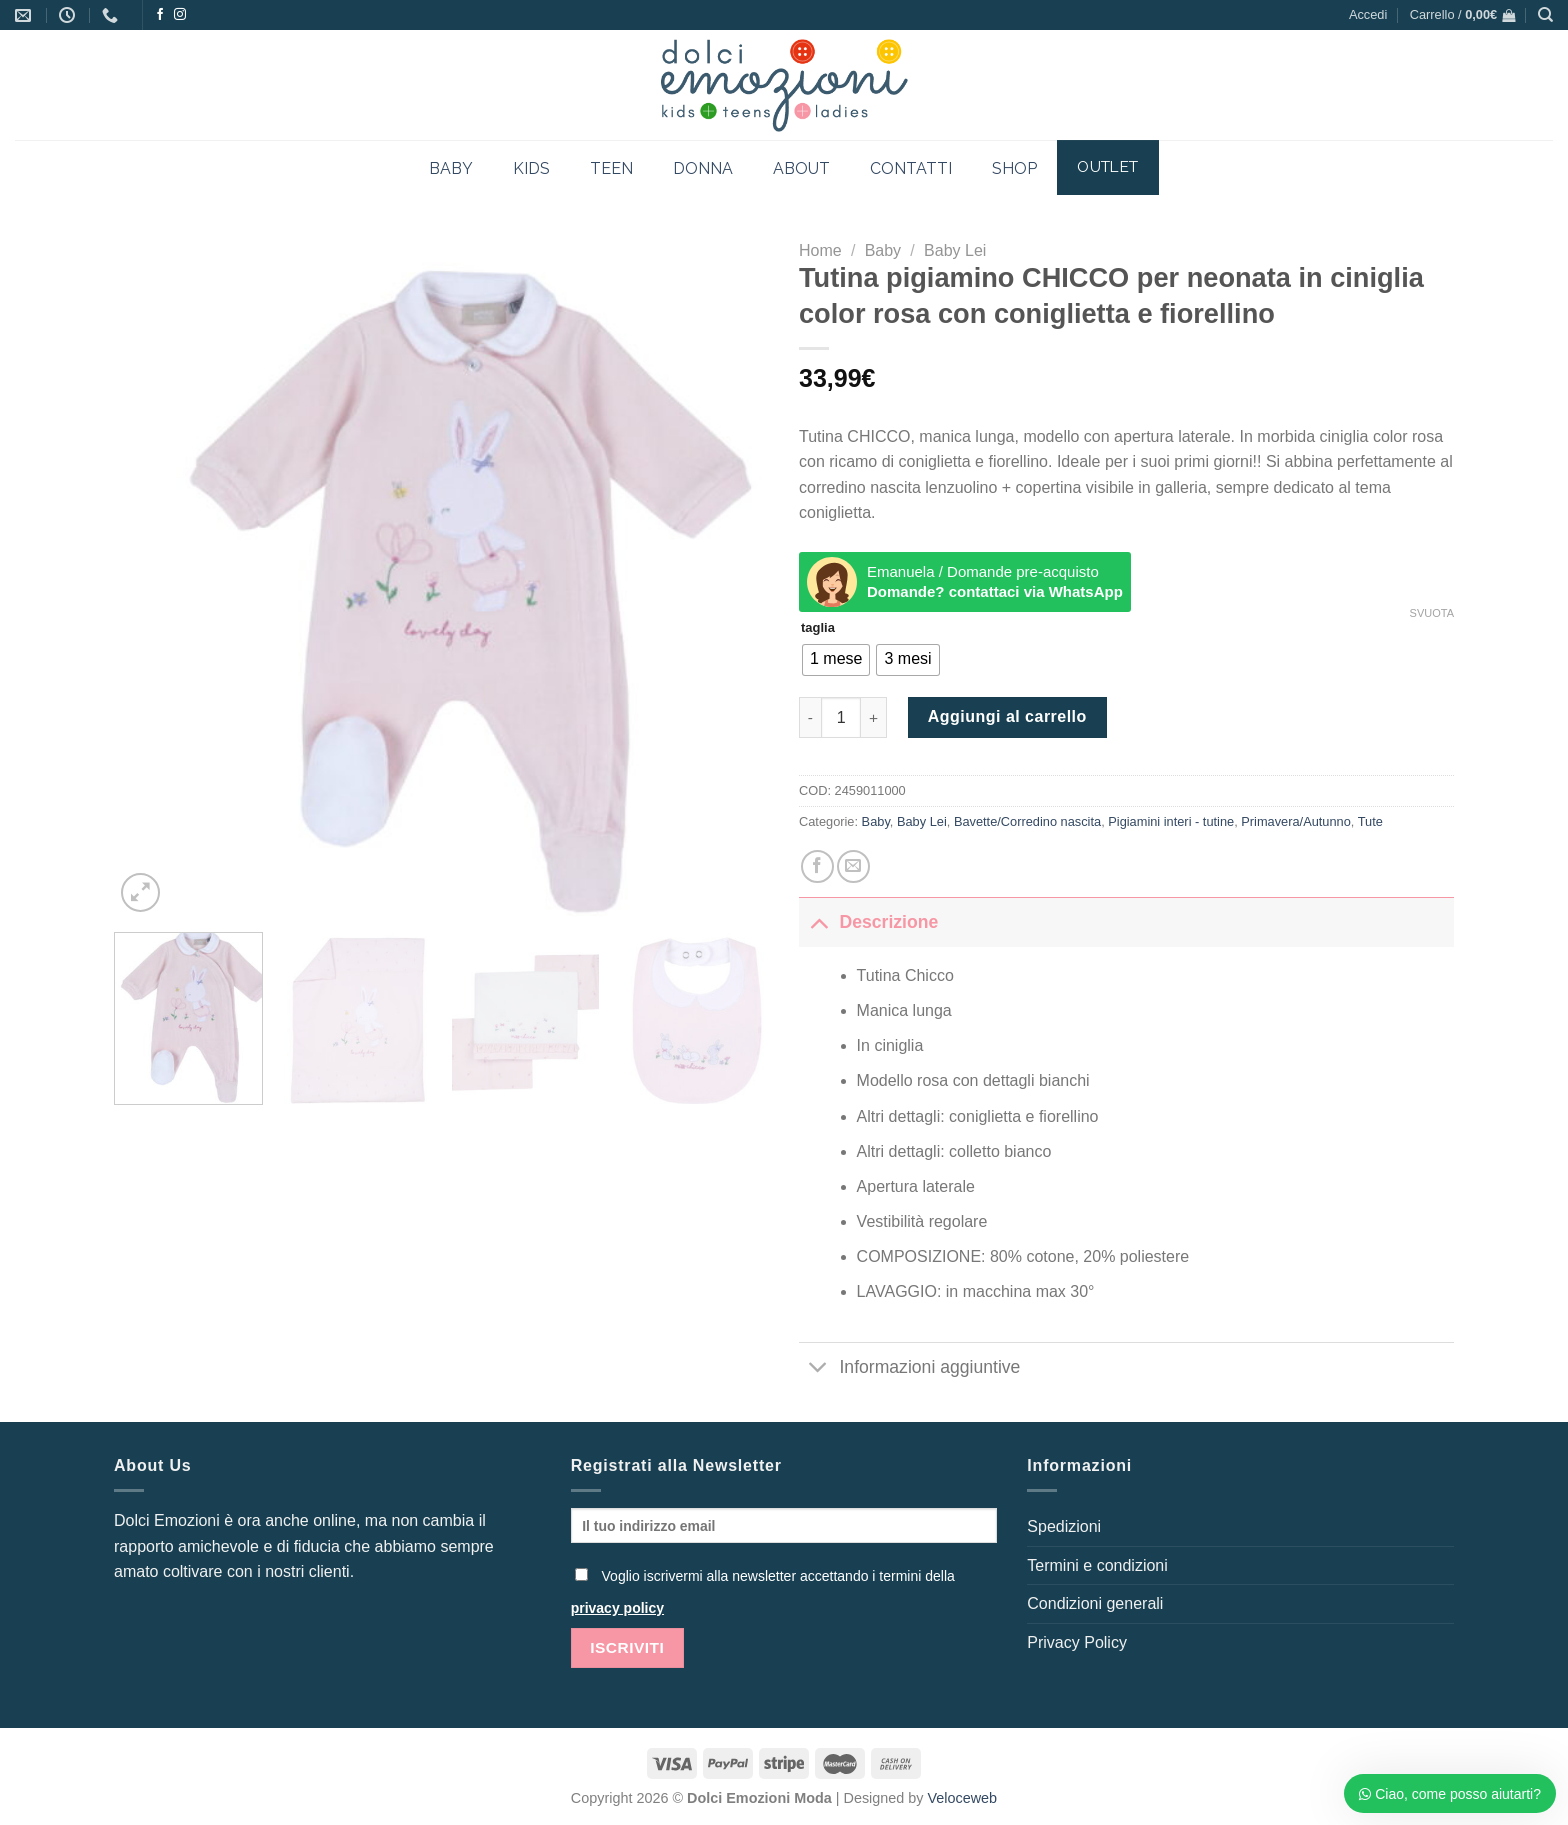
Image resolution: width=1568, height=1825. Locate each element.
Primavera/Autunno (1296, 821)
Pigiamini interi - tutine (1171, 821)
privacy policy (617, 1608)
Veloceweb (963, 1798)
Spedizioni (1064, 1526)
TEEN (611, 168)
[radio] (836, 660)
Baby (883, 250)
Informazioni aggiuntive (909, 1369)
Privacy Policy (1077, 1642)
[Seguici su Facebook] (160, 15)
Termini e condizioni (1097, 1565)
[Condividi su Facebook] (817, 866)
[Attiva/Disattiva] (818, 921)
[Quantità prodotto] (841, 717)
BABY (451, 168)
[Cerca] (1545, 15)
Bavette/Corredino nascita (1027, 821)
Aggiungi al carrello (1007, 716)
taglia (818, 628)
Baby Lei (955, 250)
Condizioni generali (1095, 1603)
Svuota (1432, 613)
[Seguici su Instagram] (180, 15)
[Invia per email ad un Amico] (853, 866)
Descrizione (868, 921)
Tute (1370, 821)
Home (820, 250)
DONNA (703, 168)
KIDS (531, 168)
